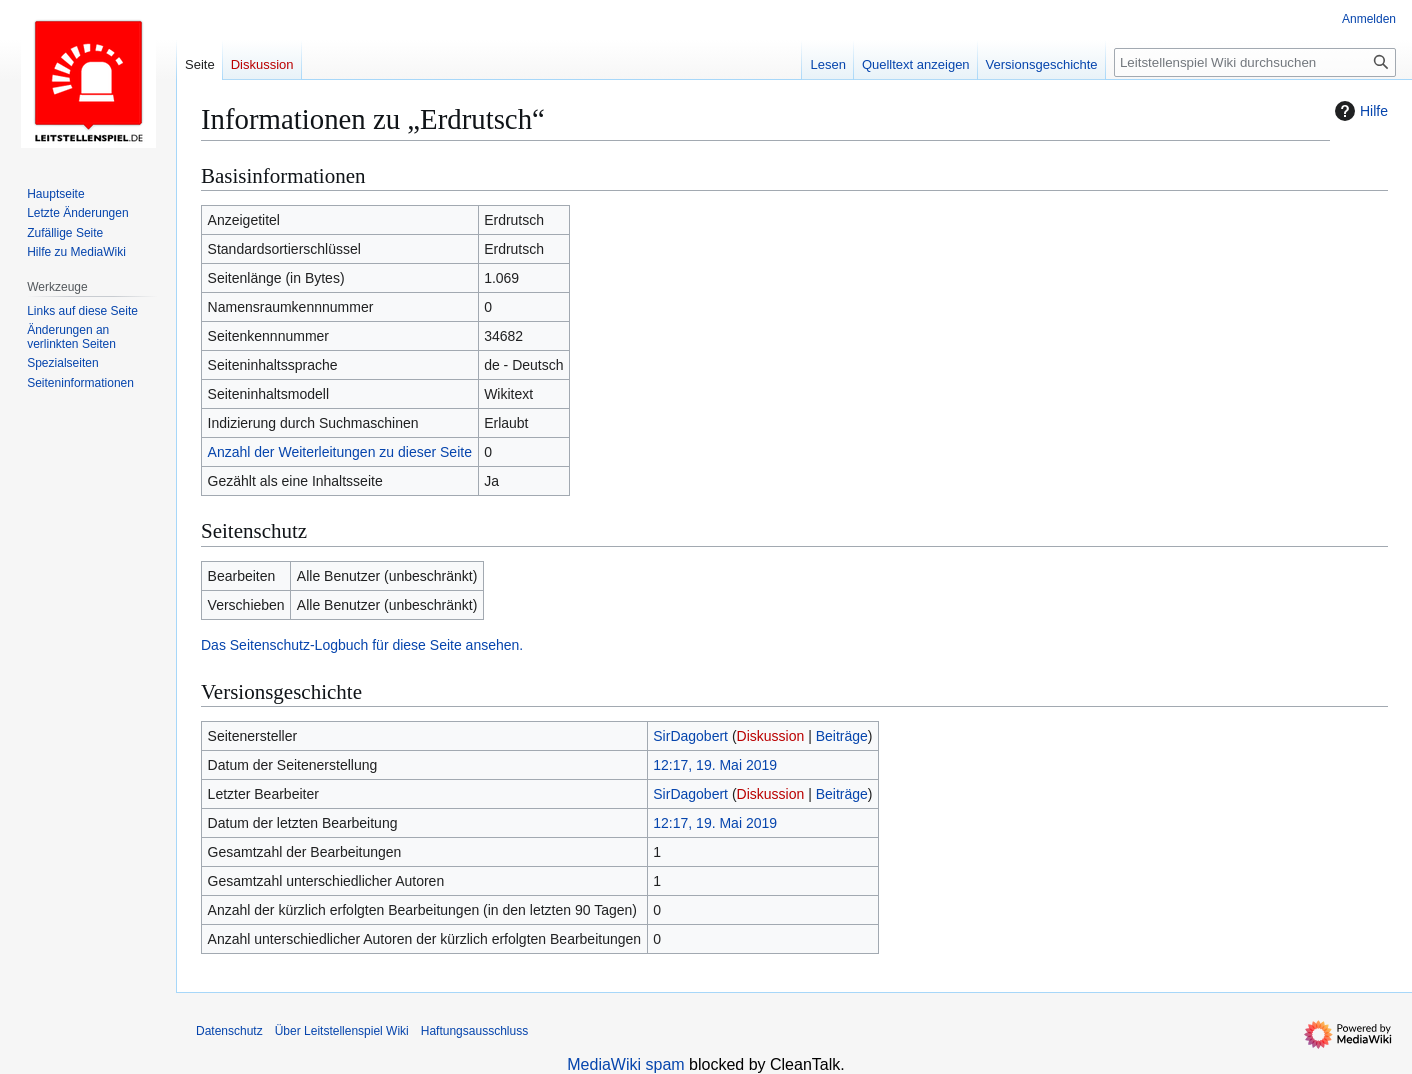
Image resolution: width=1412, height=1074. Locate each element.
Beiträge (842, 736)
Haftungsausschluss (474, 1031)
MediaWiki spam (625, 1064)
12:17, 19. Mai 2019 (715, 765)
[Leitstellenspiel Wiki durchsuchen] (1255, 62)
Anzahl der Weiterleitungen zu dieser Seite (340, 452)
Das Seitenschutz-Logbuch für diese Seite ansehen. (362, 645)
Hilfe (1359, 111)
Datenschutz (229, 1031)
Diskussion (771, 736)
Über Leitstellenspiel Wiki (342, 1031)
